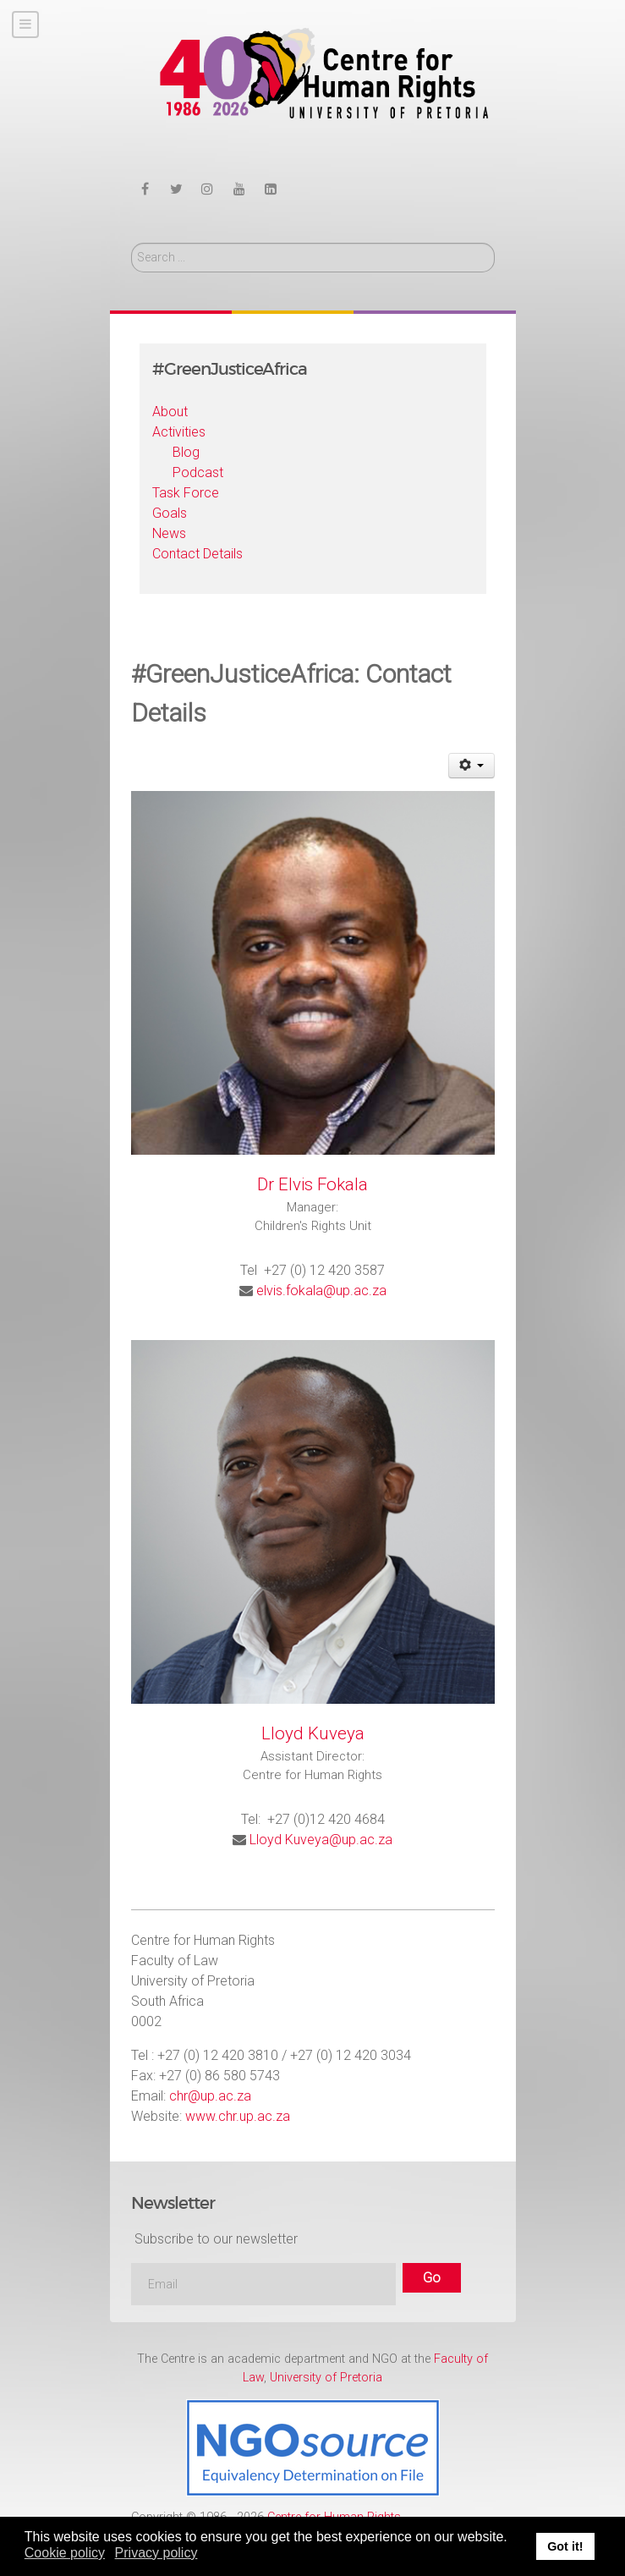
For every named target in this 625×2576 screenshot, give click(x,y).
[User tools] (471, 765)
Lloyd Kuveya (313, 1733)
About (170, 412)
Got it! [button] (565, 2546)
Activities (179, 432)
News (169, 533)
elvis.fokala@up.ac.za (321, 1291)
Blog (186, 452)
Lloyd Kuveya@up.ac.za (320, 1840)
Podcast (198, 472)
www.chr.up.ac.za (237, 2116)
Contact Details (197, 554)
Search (131, 243)
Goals (169, 513)
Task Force (185, 493)
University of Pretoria (326, 2377)
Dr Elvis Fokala (312, 1184)
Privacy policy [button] (156, 2553)
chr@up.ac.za (210, 2096)
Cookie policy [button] (65, 2553)
